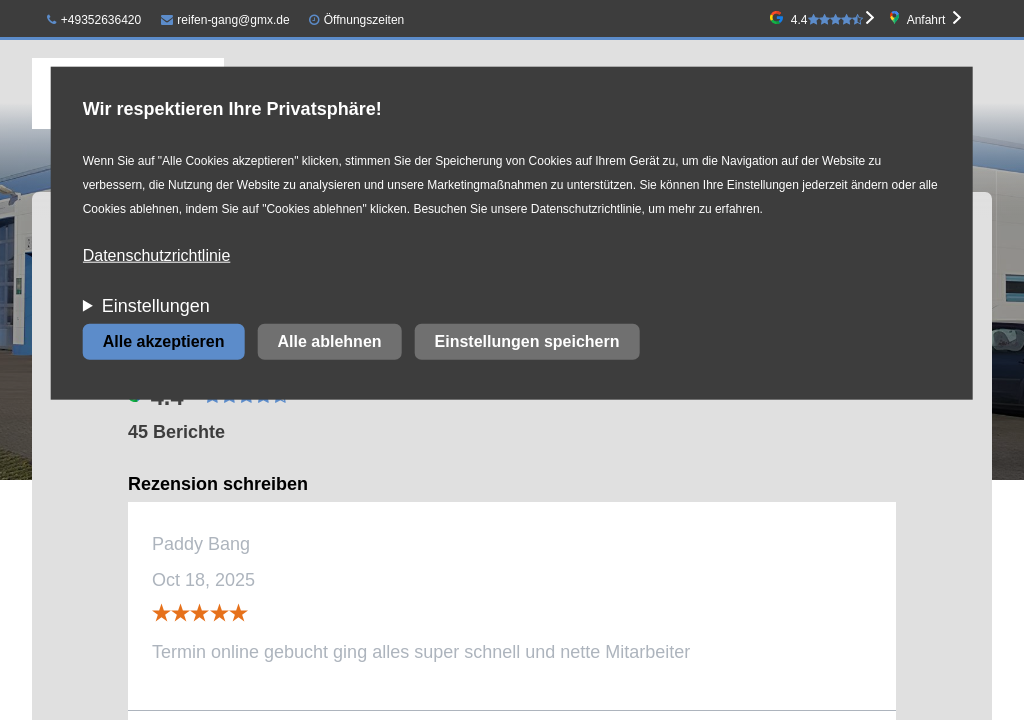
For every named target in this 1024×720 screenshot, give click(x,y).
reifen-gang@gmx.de (225, 20)
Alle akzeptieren (164, 341)
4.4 (827, 20)
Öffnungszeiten (364, 20)
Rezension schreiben (218, 484)
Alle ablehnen (330, 341)
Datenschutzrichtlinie (157, 255)
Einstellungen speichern (527, 341)
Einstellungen (156, 306)
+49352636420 (94, 20)
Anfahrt (926, 20)
